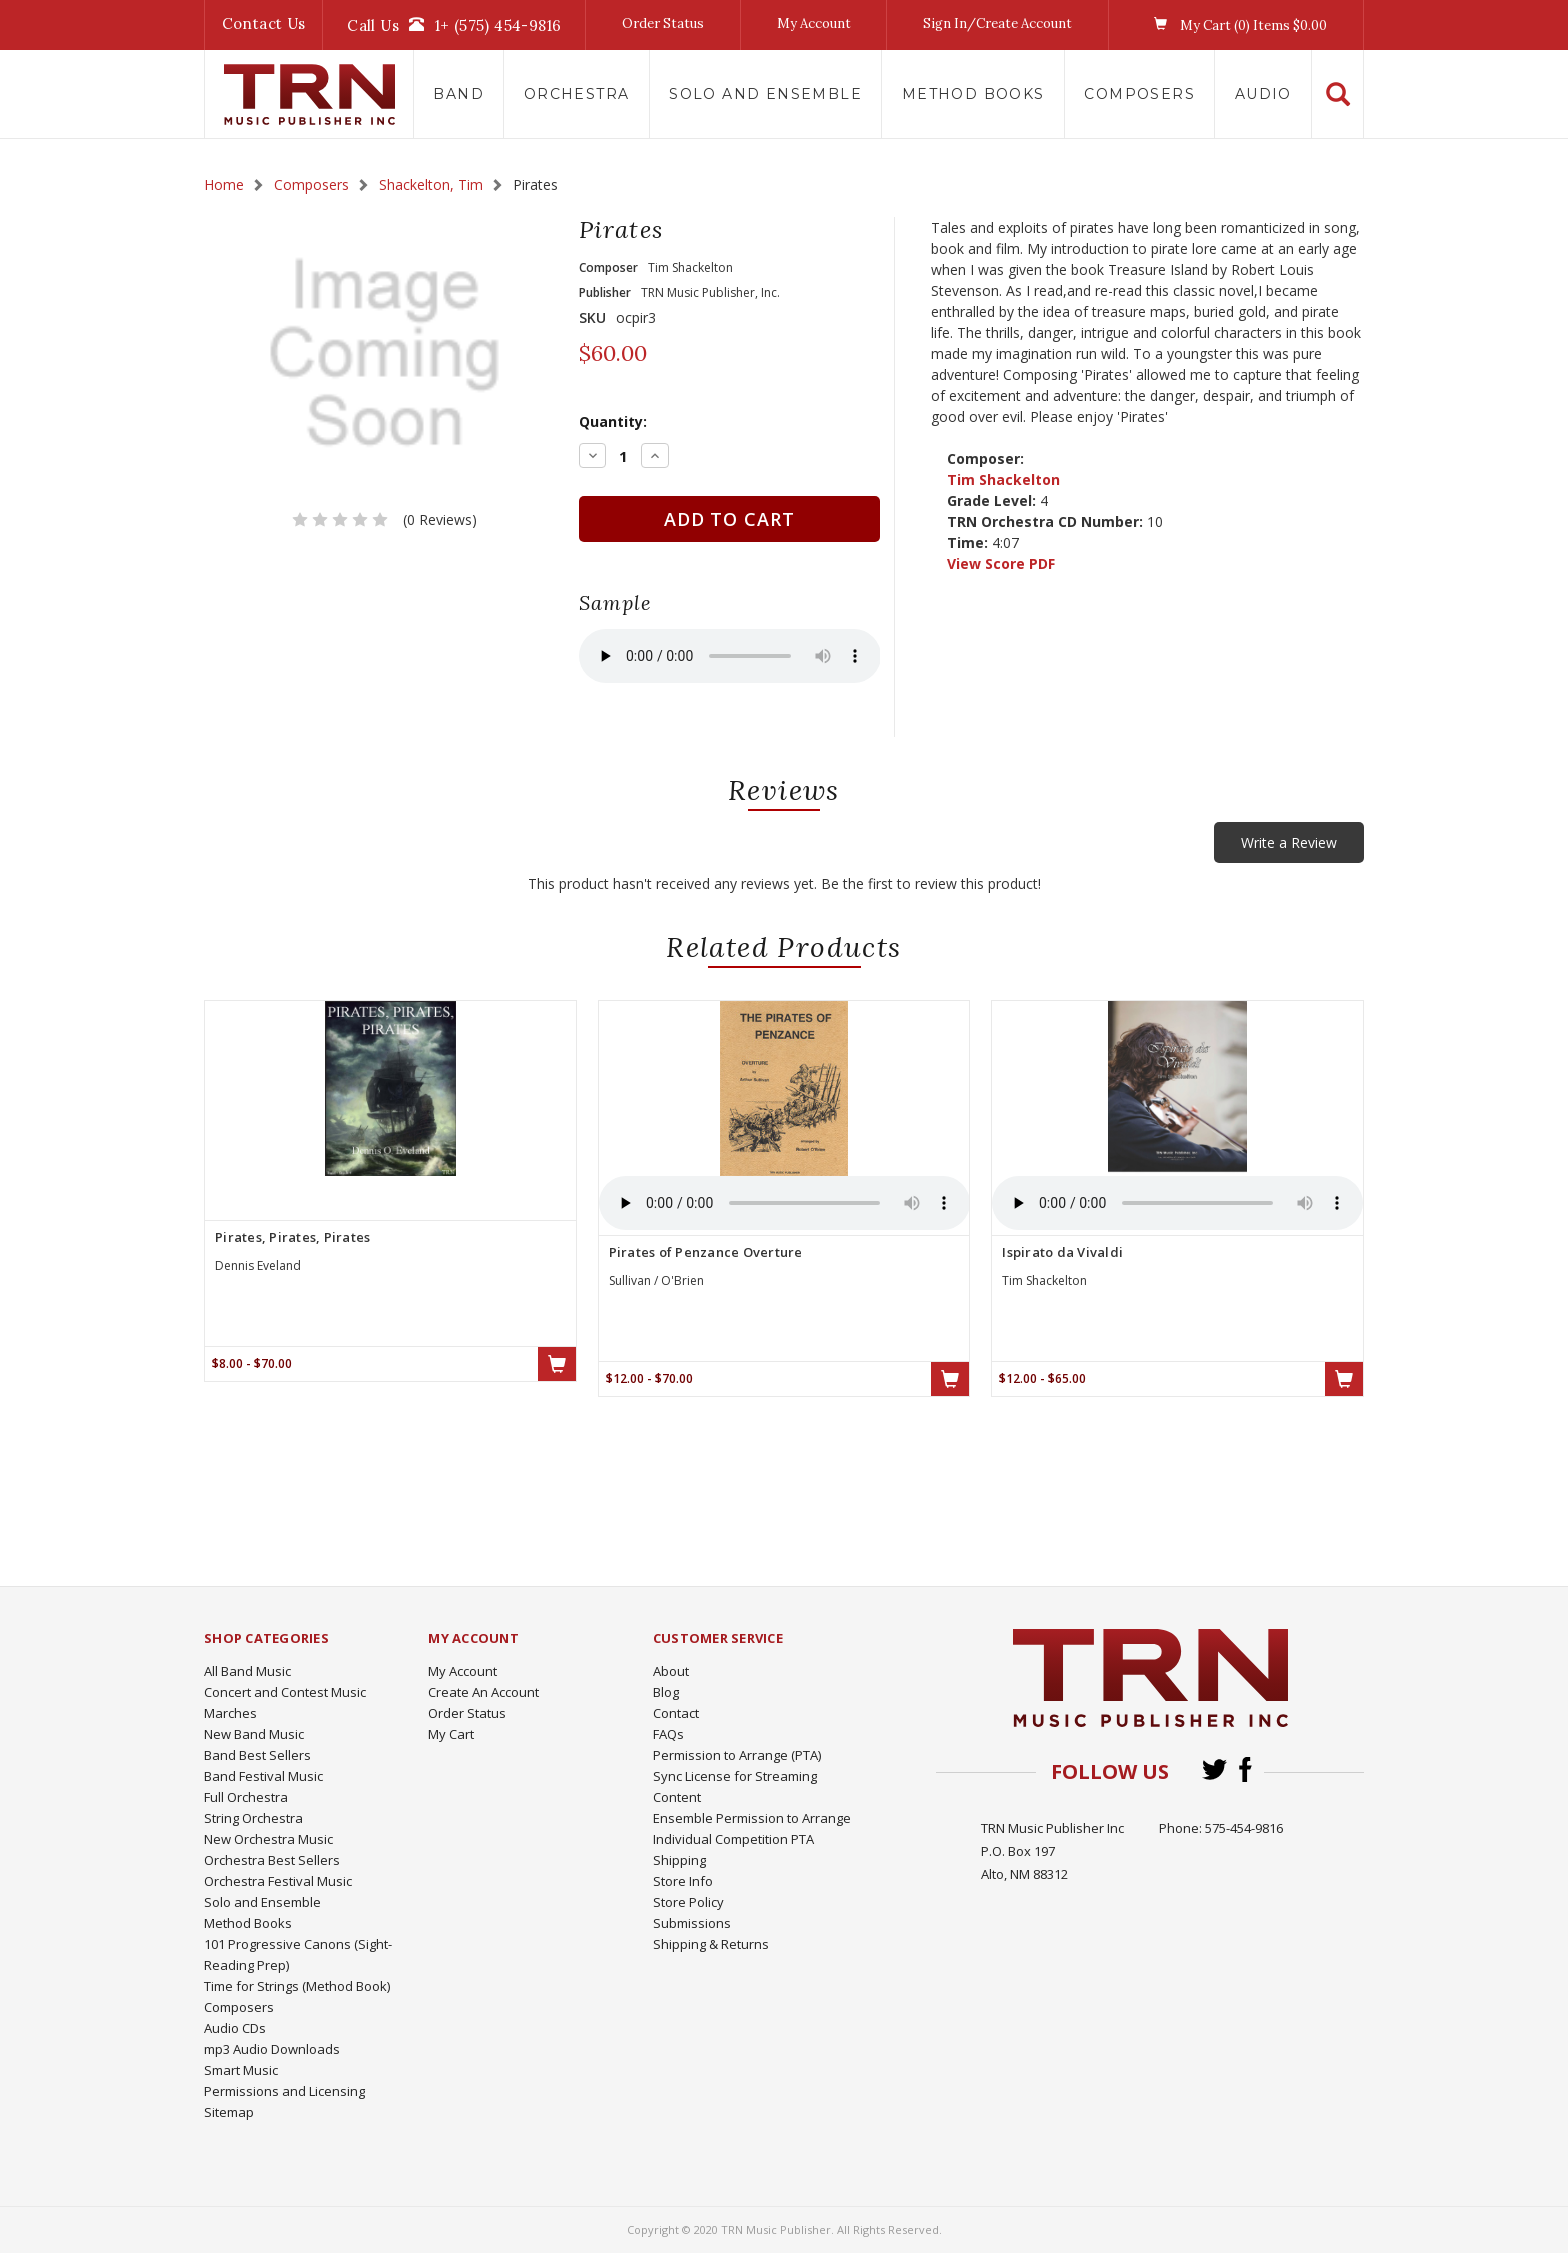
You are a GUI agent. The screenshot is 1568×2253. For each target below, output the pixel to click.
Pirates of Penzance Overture (706, 1252)
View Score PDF (1001, 563)
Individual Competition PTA (733, 1839)
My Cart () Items (1235, 25)
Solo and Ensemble (765, 94)
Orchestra (577, 94)
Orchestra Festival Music (278, 1881)
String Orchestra (253, 1818)
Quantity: (613, 421)
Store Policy (688, 1902)
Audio (1263, 94)
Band (458, 94)
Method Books (973, 94)
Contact (676, 1713)
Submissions (692, 1923)
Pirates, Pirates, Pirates (292, 1237)
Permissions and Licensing (284, 2091)
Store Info (683, 1881)
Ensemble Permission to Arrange (752, 1818)
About (671, 1671)
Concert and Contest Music (285, 1692)
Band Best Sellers (257, 1755)
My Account (814, 23)
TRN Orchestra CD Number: (1045, 521)
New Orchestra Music (268, 1839)
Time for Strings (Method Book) (297, 1986)
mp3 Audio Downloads (272, 2049)
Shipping (679, 1860)
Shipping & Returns (711, 1944)
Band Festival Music (263, 1776)
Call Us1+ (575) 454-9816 (454, 25)
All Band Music (247, 1671)
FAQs (668, 1734)
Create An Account (483, 1692)
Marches (230, 1713)
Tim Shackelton (1003, 479)
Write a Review (1289, 842)
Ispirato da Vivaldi (1062, 1252)
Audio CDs (235, 2028)
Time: (967, 542)
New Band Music (254, 1734)
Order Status (663, 23)
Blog (666, 1692)
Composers (1139, 94)
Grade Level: (991, 500)
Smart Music (241, 2070)
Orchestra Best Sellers (272, 1860)
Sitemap (229, 2112)
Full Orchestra (246, 1797)
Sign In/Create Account (997, 23)
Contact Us (264, 23)
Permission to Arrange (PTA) (737, 1755)
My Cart (451, 1734)
